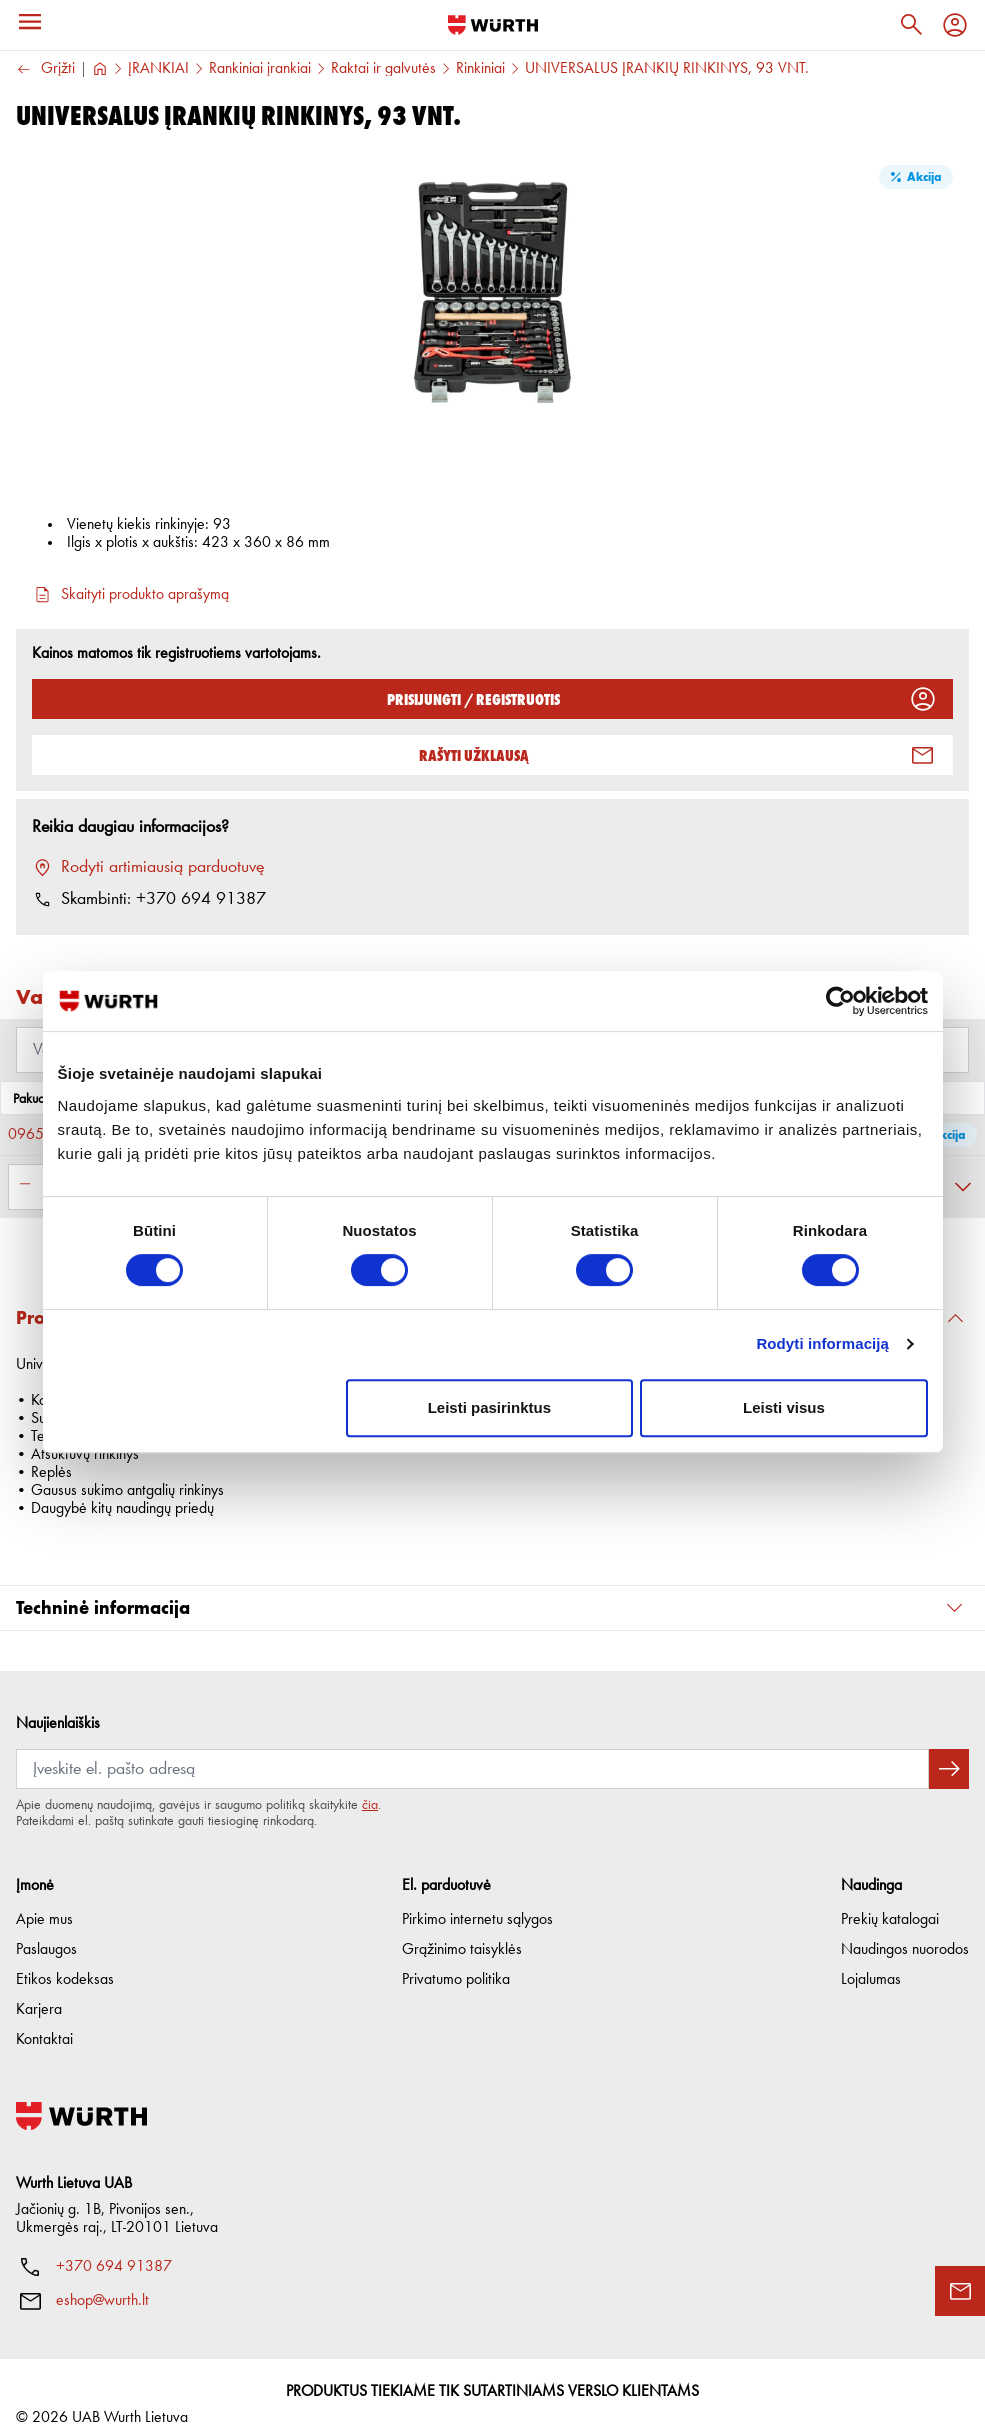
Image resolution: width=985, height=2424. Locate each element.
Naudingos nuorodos (905, 1923)
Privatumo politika (456, 1953)
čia (370, 1778)
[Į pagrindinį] (493, 25)
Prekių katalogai (890, 1893)
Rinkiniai (480, 69)
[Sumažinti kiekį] (25, 1184)
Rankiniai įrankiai (260, 69)
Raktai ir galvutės (383, 69)
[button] (492, 1581)
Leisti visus (784, 1407)
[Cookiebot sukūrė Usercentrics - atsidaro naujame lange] (840, 1001)
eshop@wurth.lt (102, 2274)
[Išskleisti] (963, 1187)
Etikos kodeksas (65, 1953)
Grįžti (45, 69)
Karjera (39, 1983)
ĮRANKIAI (158, 69)
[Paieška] (911, 25)
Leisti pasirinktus (489, 1407)
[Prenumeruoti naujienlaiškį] (949, 1742)
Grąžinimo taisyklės (462, 1923)
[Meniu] (30, 22)
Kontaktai (44, 2013)
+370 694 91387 (114, 2240)
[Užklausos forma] (960, 2291)
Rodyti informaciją (822, 1343)
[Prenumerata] (472, 1742)
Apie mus (44, 1893)
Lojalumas (871, 1953)
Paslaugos (46, 1923)
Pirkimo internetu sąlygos (477, 1893)
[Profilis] (955, 25)
